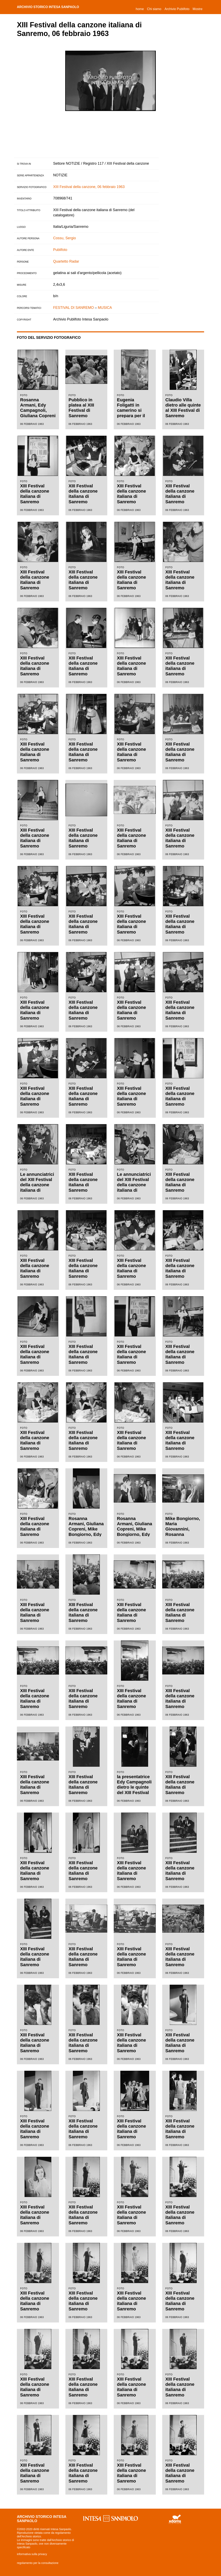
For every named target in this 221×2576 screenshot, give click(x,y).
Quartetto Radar (66, 261)
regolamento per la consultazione (37, 2563)
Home (140, 8)
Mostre (197, 9)
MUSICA (105, 308)
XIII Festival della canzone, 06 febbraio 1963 (89, 187)
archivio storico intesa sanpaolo (52, 7)
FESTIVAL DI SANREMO (73, 308)
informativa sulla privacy (32, 2554)
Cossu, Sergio (64, 238)
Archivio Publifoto (176, 9)
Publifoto (60, 250)
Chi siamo (154, 9)
